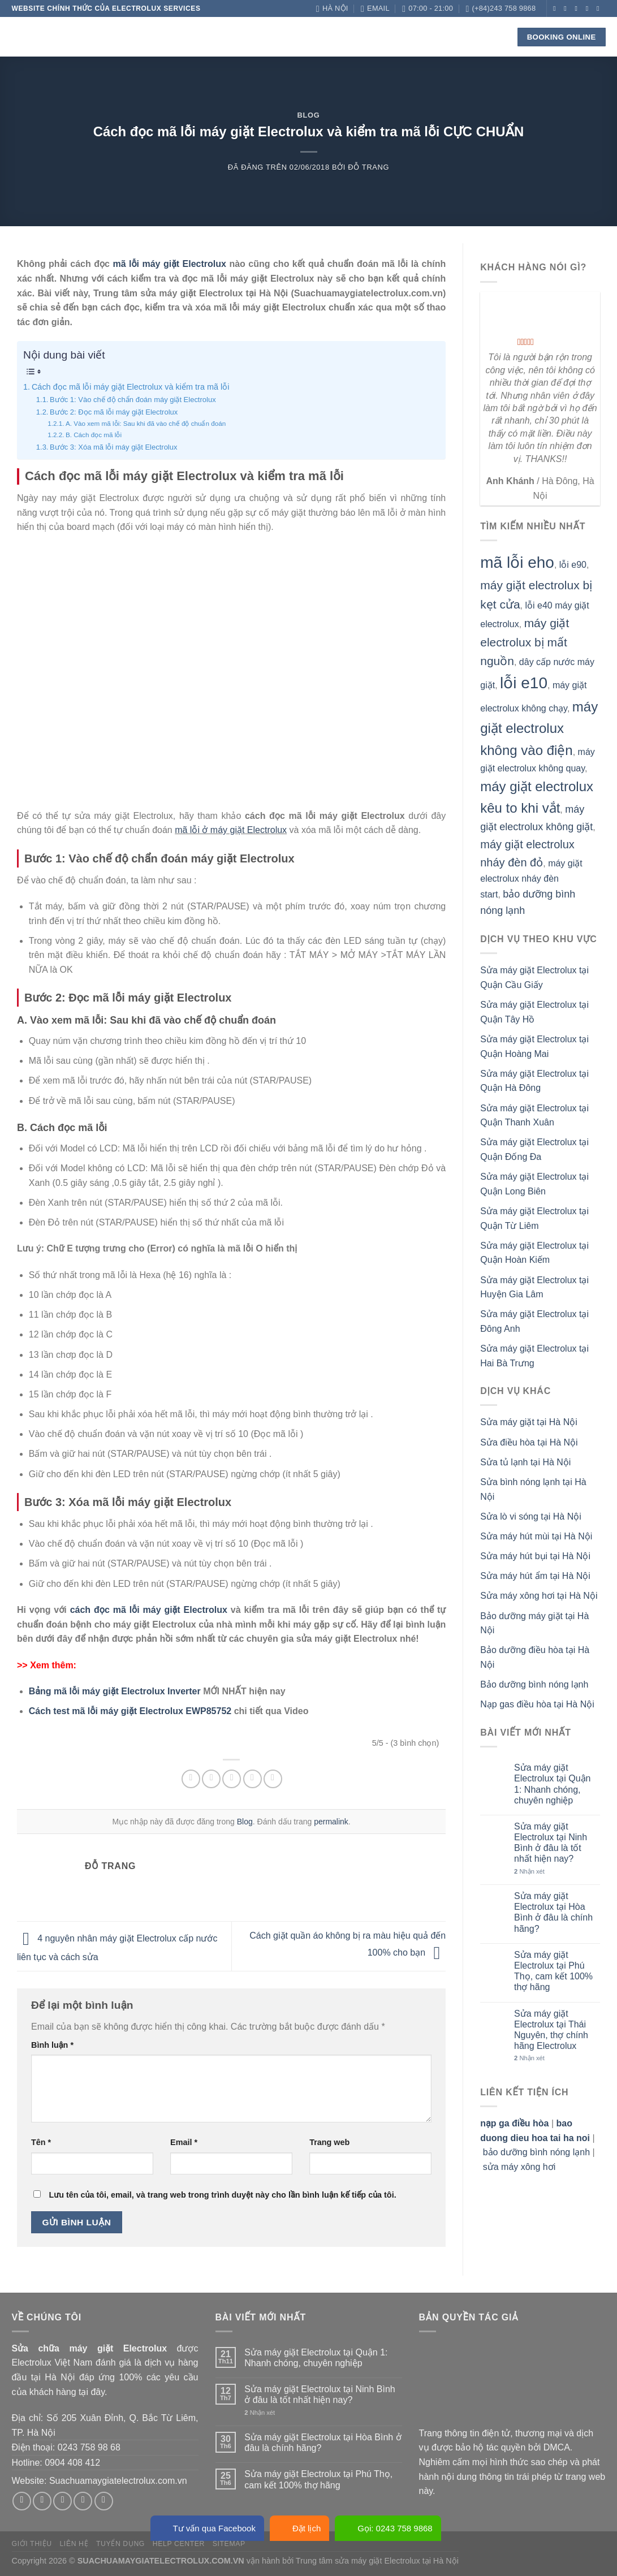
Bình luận (52, 2044)
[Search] (492, 37)
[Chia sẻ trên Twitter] (211, 1779)
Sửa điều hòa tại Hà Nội (528, 1442)
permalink (331, 1821)
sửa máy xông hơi (519, 2167)
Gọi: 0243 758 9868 (387, 2528)
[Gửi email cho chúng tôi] (589, 8)
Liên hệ (421, 36)
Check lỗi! (335, 37)
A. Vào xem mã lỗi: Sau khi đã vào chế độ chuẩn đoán (146, 423)
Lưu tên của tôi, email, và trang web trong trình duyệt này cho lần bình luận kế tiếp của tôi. (222, 2194)
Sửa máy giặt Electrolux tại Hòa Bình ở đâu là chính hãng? (553, 1912)
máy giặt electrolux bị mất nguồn (524, 641)
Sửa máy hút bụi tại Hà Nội (535, 1556)
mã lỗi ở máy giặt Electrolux (231, 830)
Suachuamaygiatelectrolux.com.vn (118, 2481)
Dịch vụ (226, 37)
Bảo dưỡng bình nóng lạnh (534, 1684)
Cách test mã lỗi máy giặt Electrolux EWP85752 (130, 1711)
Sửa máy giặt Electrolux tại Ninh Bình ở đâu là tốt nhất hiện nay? (550, 1843)
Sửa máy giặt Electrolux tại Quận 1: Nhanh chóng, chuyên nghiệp (552, 1784)
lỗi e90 (572, 564)
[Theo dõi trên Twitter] (578, 8)
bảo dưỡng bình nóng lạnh (536, 2152)
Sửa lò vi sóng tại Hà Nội (530, 1516)
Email (183, 2142)
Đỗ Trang (368, 167)
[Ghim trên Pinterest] (252, 1779)
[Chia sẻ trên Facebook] (191, 1779)
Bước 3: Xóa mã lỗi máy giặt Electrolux (113, 447)
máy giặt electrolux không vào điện (539, 728)
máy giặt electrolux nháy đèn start (531, 878)
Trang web (329, 2142)
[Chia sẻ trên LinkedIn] (273, 1779)
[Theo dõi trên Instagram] (567, 8)
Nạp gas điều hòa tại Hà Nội (537, 1704)
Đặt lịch (299, 2528)
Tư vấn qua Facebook (207, 2528)
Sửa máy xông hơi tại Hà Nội (538, 1595)
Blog (383, 36)
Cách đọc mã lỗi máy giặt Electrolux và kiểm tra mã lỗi (130, 386)
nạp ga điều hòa (514, 2123)
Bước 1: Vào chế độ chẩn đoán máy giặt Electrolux (133, 399)
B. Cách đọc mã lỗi (94, 434)
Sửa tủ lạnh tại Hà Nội (525, 1462)
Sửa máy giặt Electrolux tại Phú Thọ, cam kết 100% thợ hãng (553, 1971)
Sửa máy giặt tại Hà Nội (528, 1422)
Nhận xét (529, 1871)
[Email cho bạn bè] (231, 1779)
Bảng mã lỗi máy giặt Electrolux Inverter (115, 1691)
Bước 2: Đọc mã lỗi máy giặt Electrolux (114, 412)
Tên (41, 2142)
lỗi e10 (523, 683)
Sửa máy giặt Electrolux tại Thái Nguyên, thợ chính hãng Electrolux (551, 2030)
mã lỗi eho (517, 562)
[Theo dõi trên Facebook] (556, 8)
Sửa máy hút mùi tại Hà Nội (536, 1536)
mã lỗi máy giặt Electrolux (169, 264)
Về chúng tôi (168, 36)
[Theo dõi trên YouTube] (600, 24)
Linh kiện (277, 37)
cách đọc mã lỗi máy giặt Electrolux (148, 1610)
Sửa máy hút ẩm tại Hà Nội (535, 1576)
